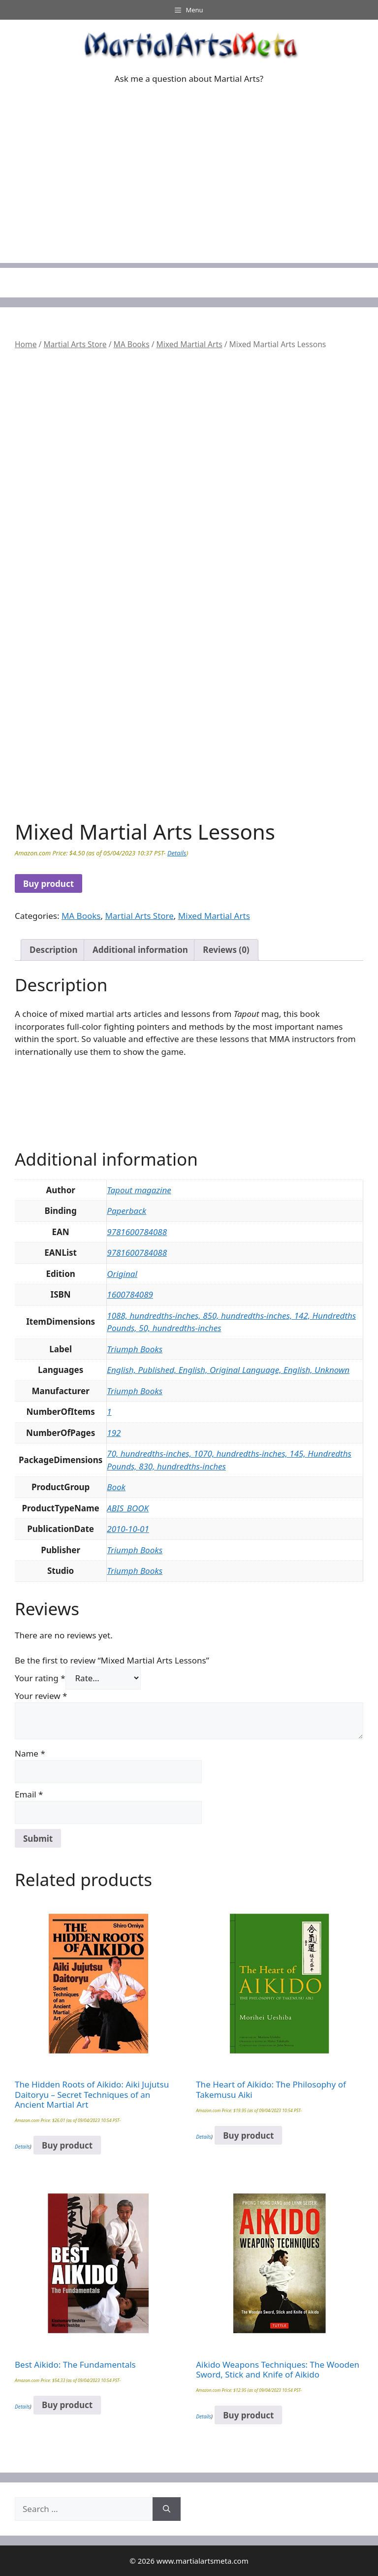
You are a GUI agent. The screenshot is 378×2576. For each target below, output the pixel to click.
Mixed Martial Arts (189, 344)
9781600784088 (137, 1232)
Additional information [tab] (140, 949)
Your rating (40, 1678)
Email (29, 1794)
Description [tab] (53, 949)
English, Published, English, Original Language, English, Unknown (228, 1369)
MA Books (132, 344)
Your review (41, 1695)
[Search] (167, 2509)
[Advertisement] (189, 194)
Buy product (48, 883)
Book (116, 1487)
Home (25, 344)
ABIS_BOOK (128, 1508)
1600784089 (130, 1294)
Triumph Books (134, 1349)
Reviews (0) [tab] (226, 949)
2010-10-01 (128, 1528)
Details (176, 852)
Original (122, 1273)
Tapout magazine (139, 1190)
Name (30, 1753)
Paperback (126, 1210)
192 (114, 1432)
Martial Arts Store (74, 344)
